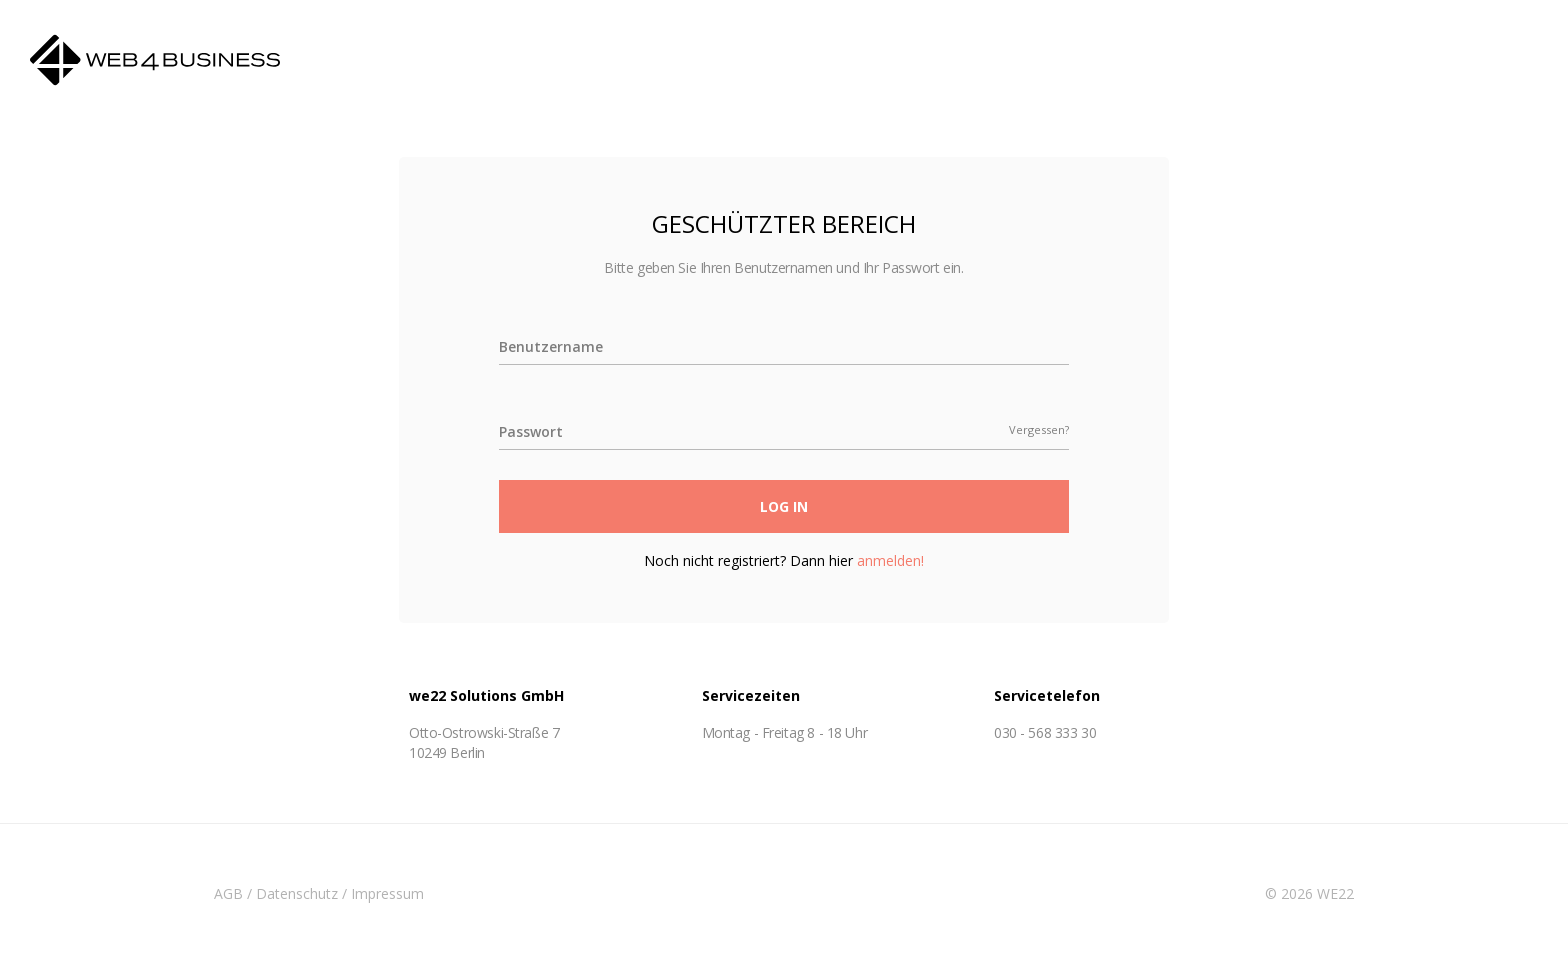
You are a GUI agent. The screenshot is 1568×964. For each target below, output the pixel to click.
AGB (228, 893)
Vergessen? (1039, 430)
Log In (784, 506)
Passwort (531, 431)
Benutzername (551, 346)
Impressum (387, 893)
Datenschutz (297, 893)
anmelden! (890, 560)
